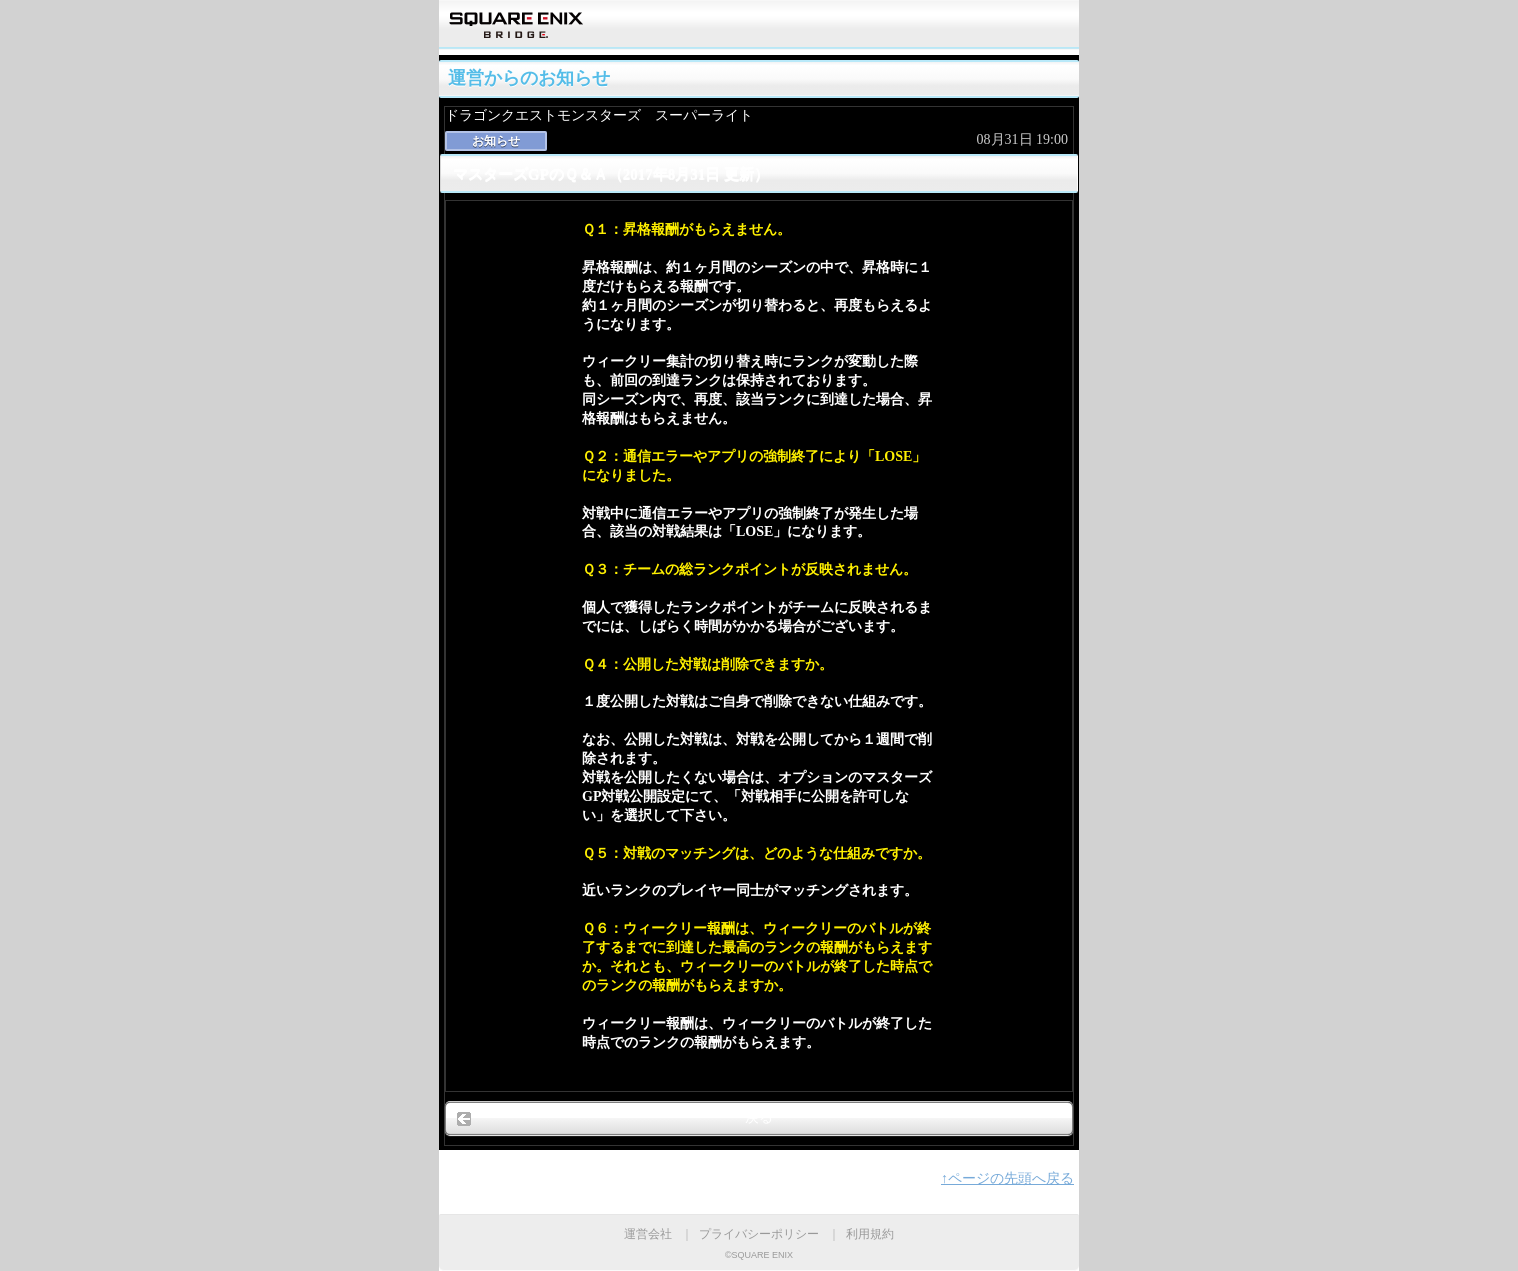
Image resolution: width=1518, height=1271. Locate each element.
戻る (759, 1117)
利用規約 (870, 1234)
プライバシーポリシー (759, 1234)
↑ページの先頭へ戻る (1007, 1178)
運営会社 (648, 1234)
